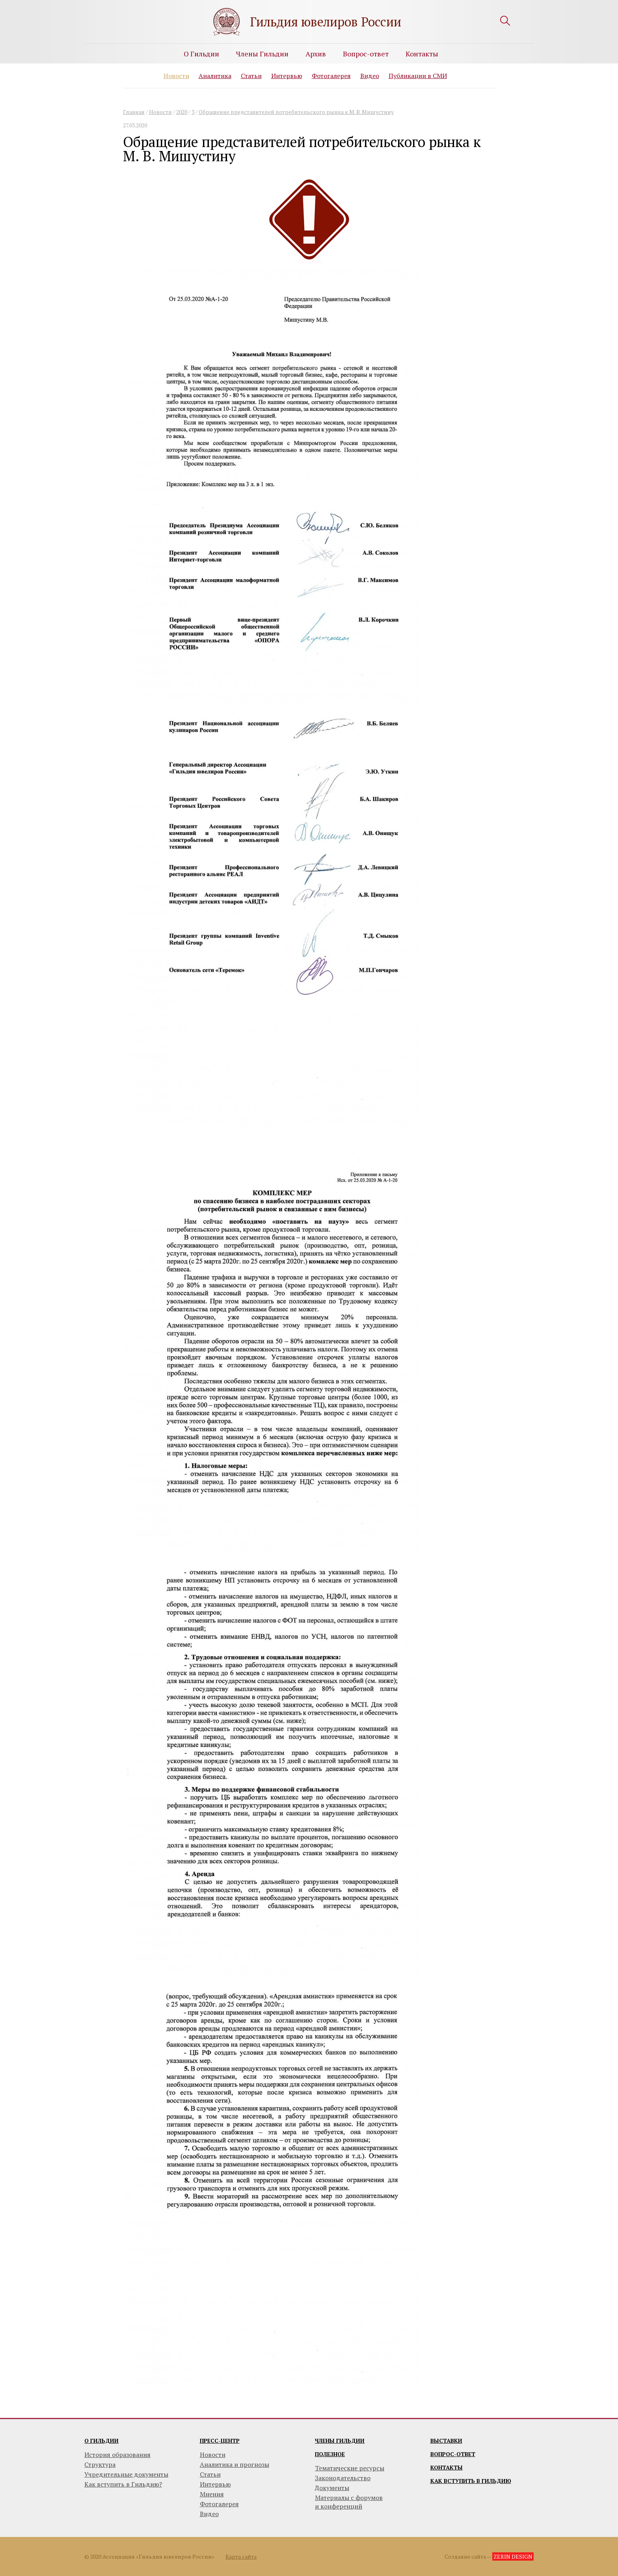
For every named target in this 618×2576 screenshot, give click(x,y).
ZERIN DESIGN (512, 2556)
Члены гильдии (340, 2440)
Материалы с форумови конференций (349, 2502)
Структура (99, 2464)
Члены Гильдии (262, 53)
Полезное (330, 2454)
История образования (117, 2454)
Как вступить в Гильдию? (123, 2484)
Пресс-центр (220, 2440)
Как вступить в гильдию (470, 2481)
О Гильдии (201, 53)
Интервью (286, 75)
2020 (181, 112)
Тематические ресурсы (349, 2468)
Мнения (212, 2494)
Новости (176, 75)
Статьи (251, 75)
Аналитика (215, 75)
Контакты (422, 53)
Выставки (446, 2440)
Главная (134, 112)
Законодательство (342, 2477)
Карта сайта (241, 2556)
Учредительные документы (126, 2474)
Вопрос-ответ (366, 53)
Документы (332, 2487)
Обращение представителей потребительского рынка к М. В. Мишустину (296, 112)
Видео (369, 75)
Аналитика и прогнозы (234, 2464)
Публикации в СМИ (418, 75)
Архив (315, 53)
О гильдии (101, 2440)
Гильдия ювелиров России (325, 21)
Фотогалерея (331, 75)
